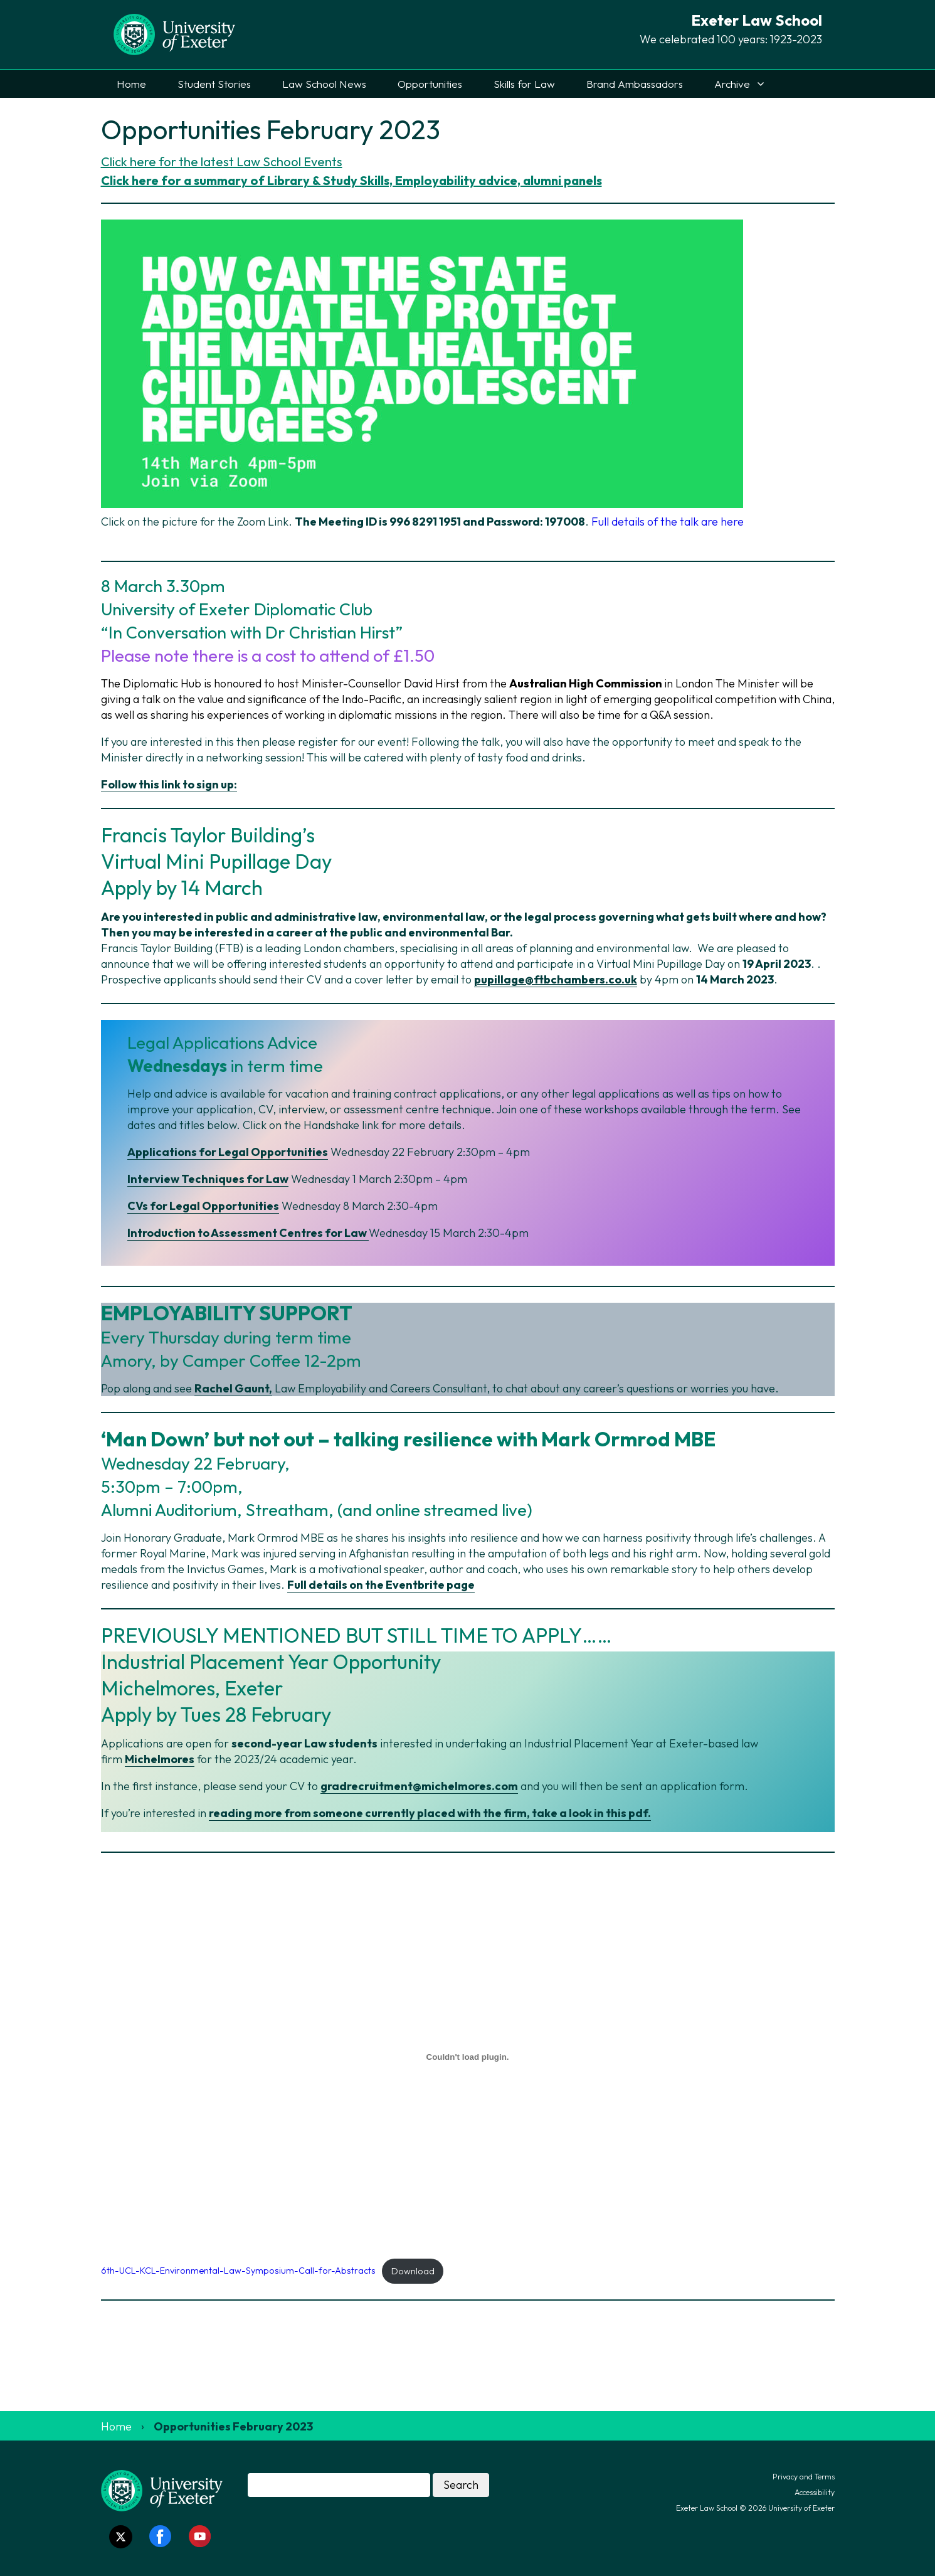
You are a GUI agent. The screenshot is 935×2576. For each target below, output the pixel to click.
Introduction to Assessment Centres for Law (248, 1233)
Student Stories (214, 83)
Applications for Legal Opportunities (227, 1152)
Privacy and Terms (804, 2476)
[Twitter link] (120, 2536)
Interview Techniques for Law (207, 1179)
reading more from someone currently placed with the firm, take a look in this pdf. (430, 1813)
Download (413, 2271)
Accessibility (815, 2492)
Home (131, 83)
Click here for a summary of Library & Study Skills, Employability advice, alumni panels (351, 180)
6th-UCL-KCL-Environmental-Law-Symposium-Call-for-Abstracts (238, 2271)
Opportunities (430, 83)
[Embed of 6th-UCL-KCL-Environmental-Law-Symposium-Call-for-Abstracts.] (468, 2056)
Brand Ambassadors (634, 83)
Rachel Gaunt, (233, 1388)
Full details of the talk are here (667, 521)
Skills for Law (524, 83)
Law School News (324, 83)
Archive (732, 83)
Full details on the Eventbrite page (381, 1584)
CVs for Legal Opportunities (203, 1206)
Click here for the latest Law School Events (221, 161)
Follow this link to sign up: (169, 784)
